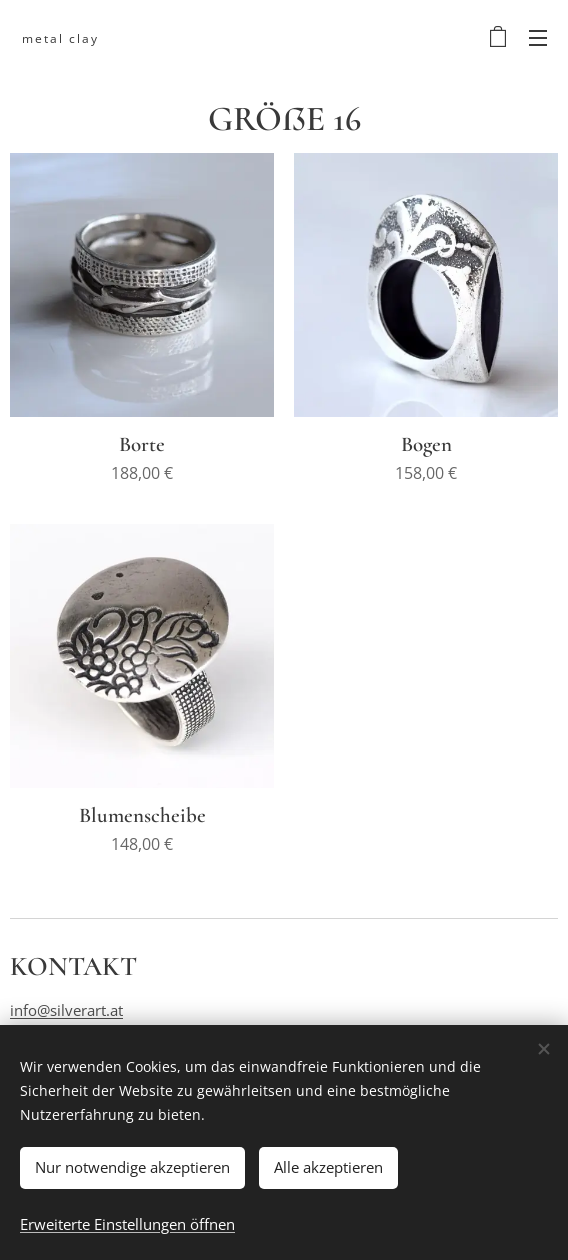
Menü (538, 38)
